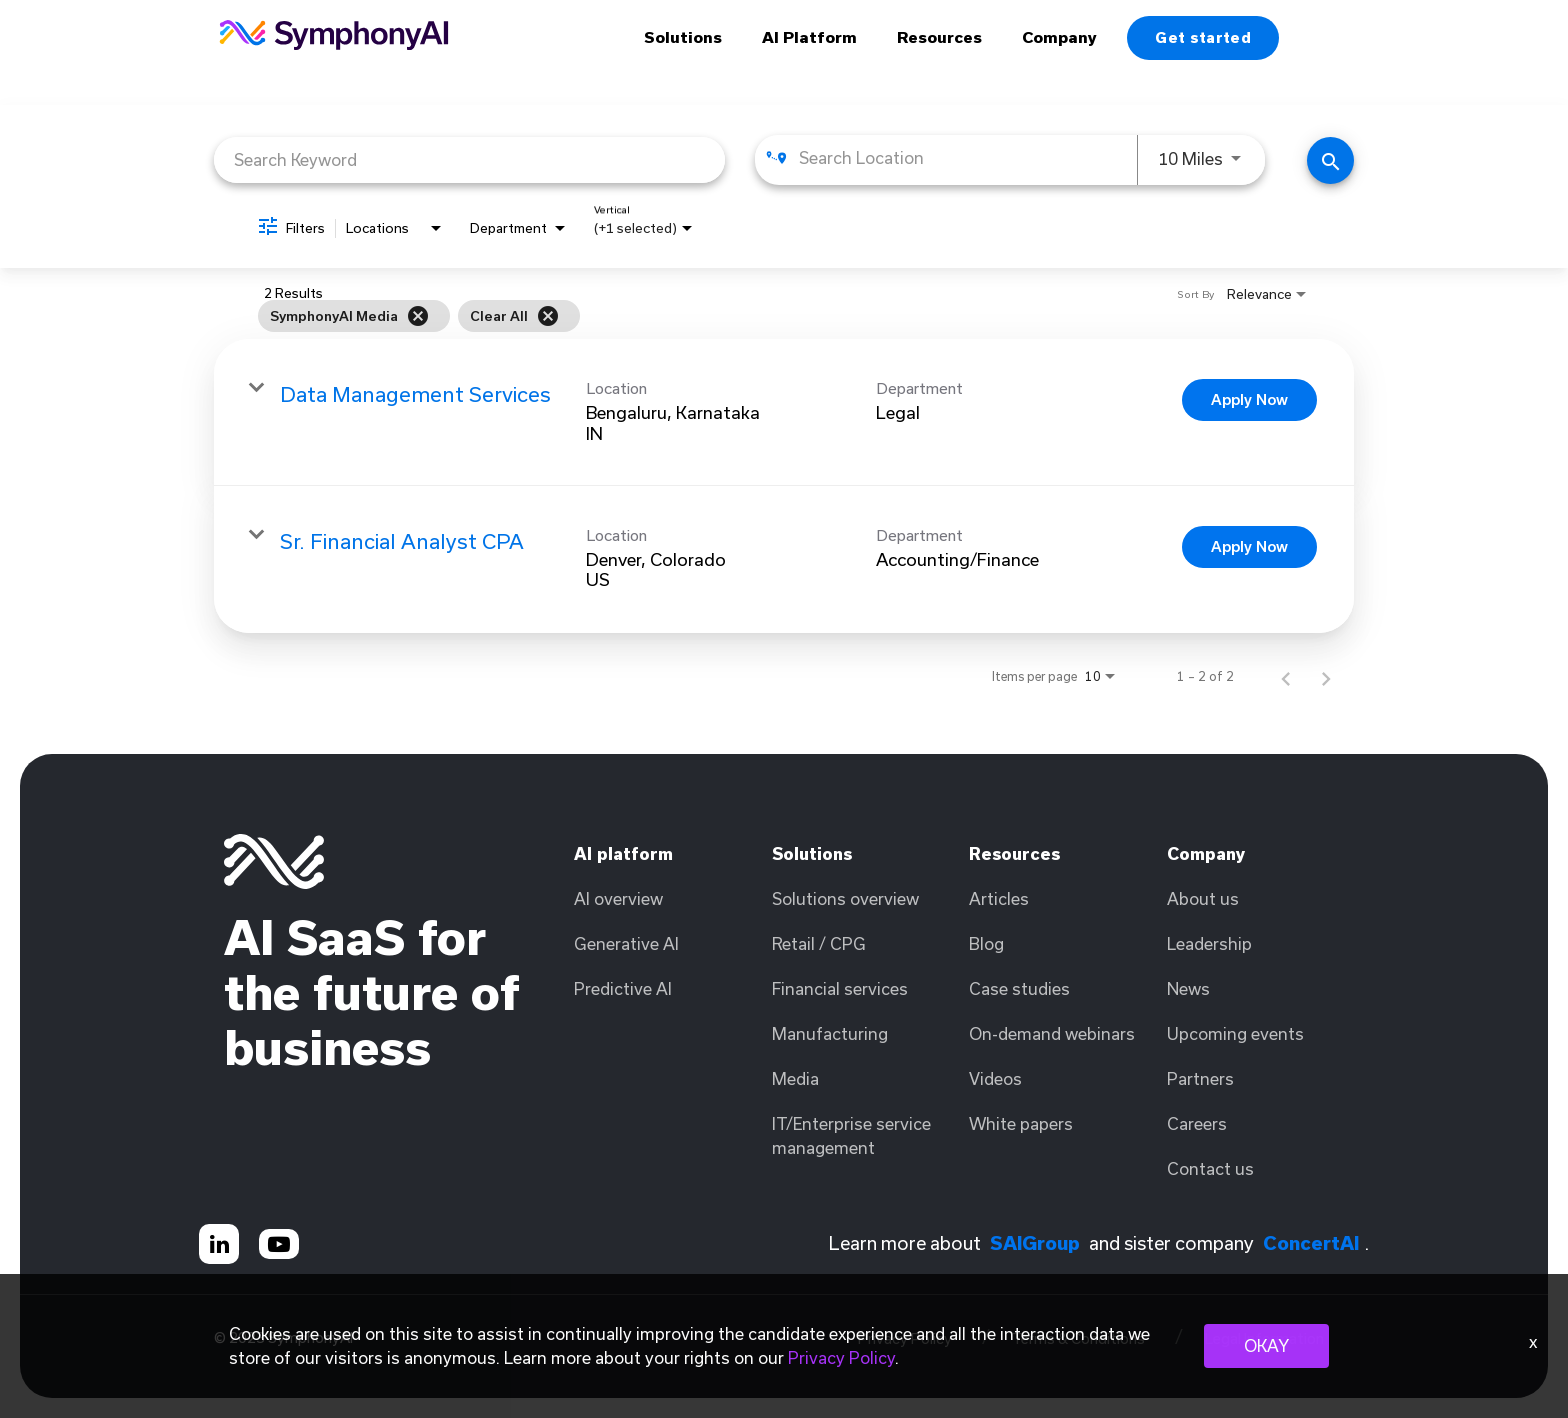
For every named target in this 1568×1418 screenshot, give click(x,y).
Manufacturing (830, 1033)
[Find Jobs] (1330, 160)
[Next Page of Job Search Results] (1326, 676)
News (1188, 988)
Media (795, 1078)
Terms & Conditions (1078, 1338)
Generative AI (626, 943)
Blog (986, 943)
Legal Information (1264, 1338)
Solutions (683, 37)
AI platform (623, 853)
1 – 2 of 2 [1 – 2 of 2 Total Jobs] (1205, 676)
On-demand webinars (1052, 1033)
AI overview (618, 898)
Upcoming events (1235, 1033)
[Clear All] (548, 316)
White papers (1021, 1123)
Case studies (1019, 988)
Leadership (1209, 943)
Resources (939, 37)
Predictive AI (623, 988)
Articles (999, 898)
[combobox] (469, 159)
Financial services (840, 988)
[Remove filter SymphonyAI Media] (418, 316)
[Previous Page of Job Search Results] (1286, 676)
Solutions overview (845, 898)
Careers (1197, 1123)
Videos (995, 1078)
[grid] (742, 316)
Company (1059, 37)
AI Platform (809, 37)
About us (1203, 898)
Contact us (1210, 1168)
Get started (1203, 37)
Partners (1200, 1078)
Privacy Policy (905, 1338)
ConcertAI (1311, 1243)
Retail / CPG (819, 943)
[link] (784, 412)
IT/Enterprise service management (851, 1135)
